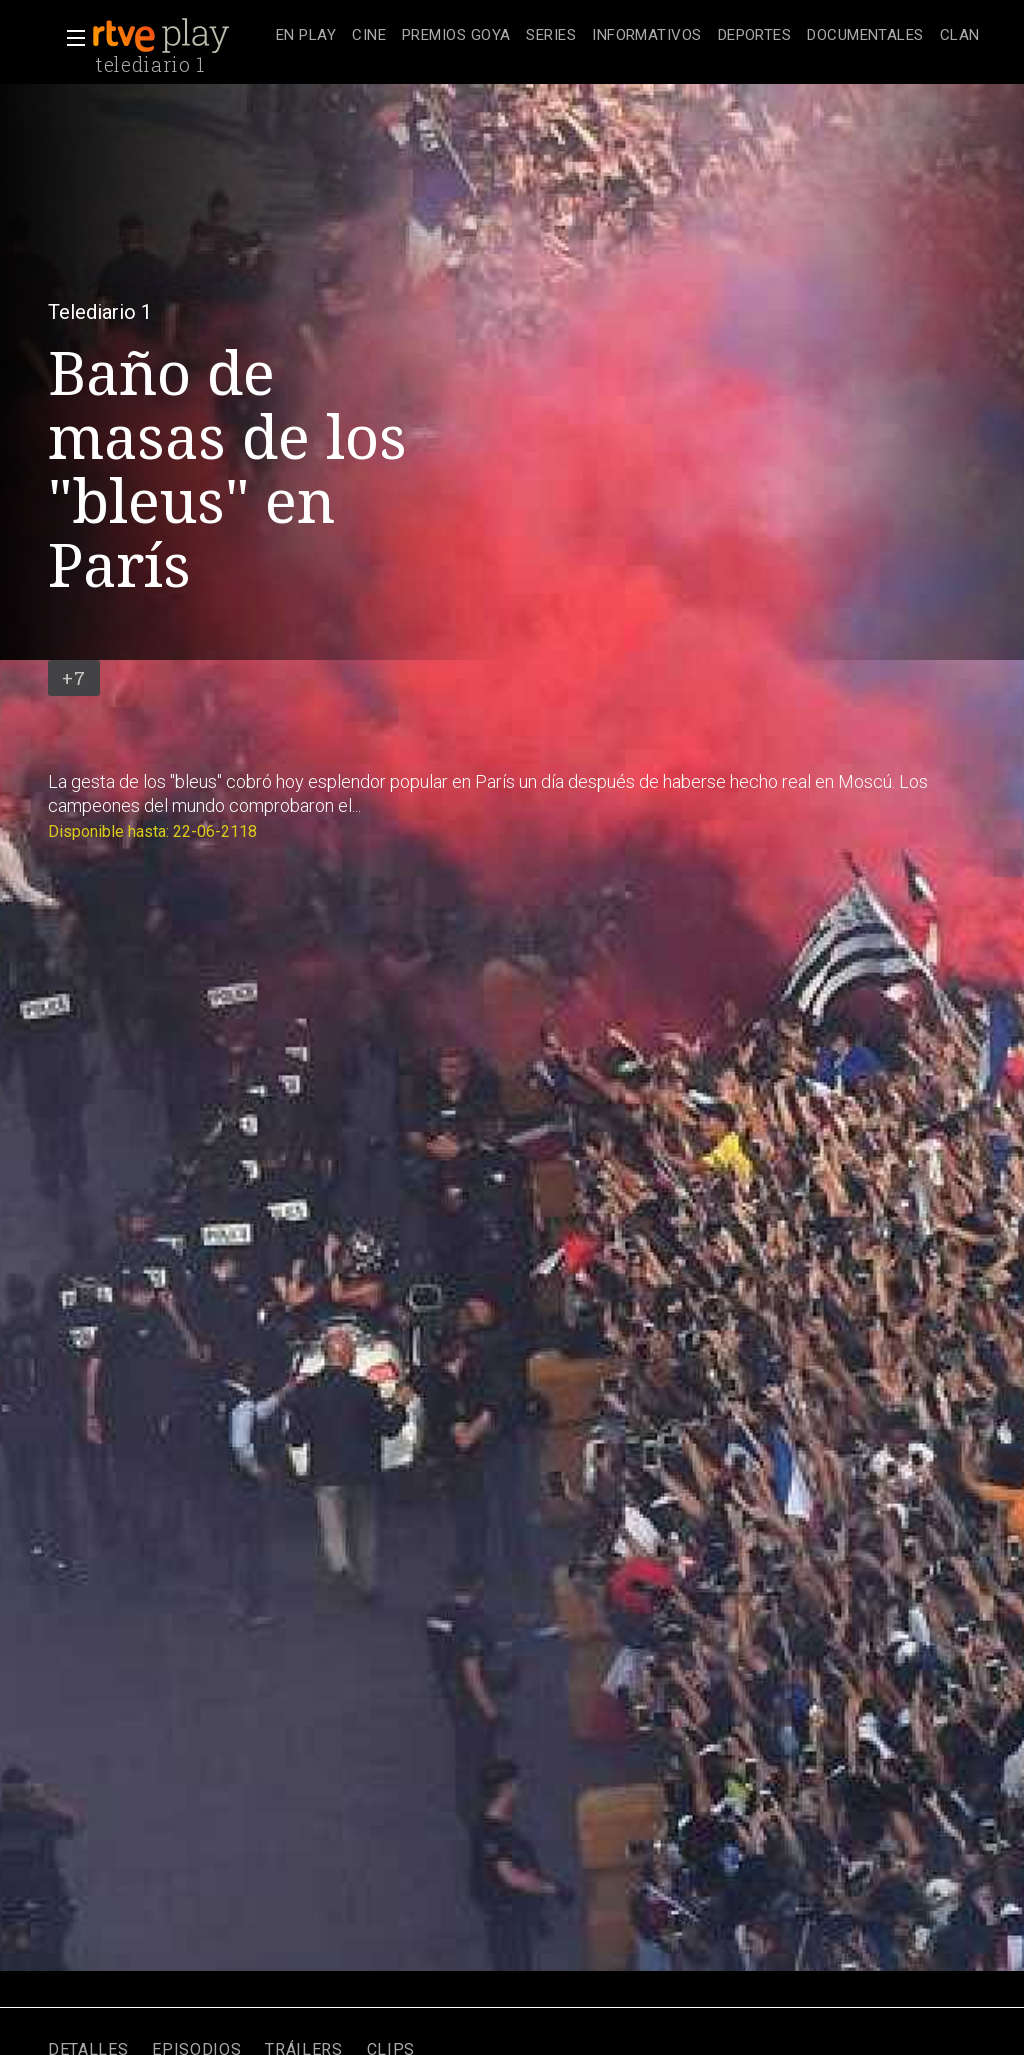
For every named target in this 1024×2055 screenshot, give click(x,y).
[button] (70, 38)
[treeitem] (306, 36)
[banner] (180, 36)
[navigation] (628, 36)
